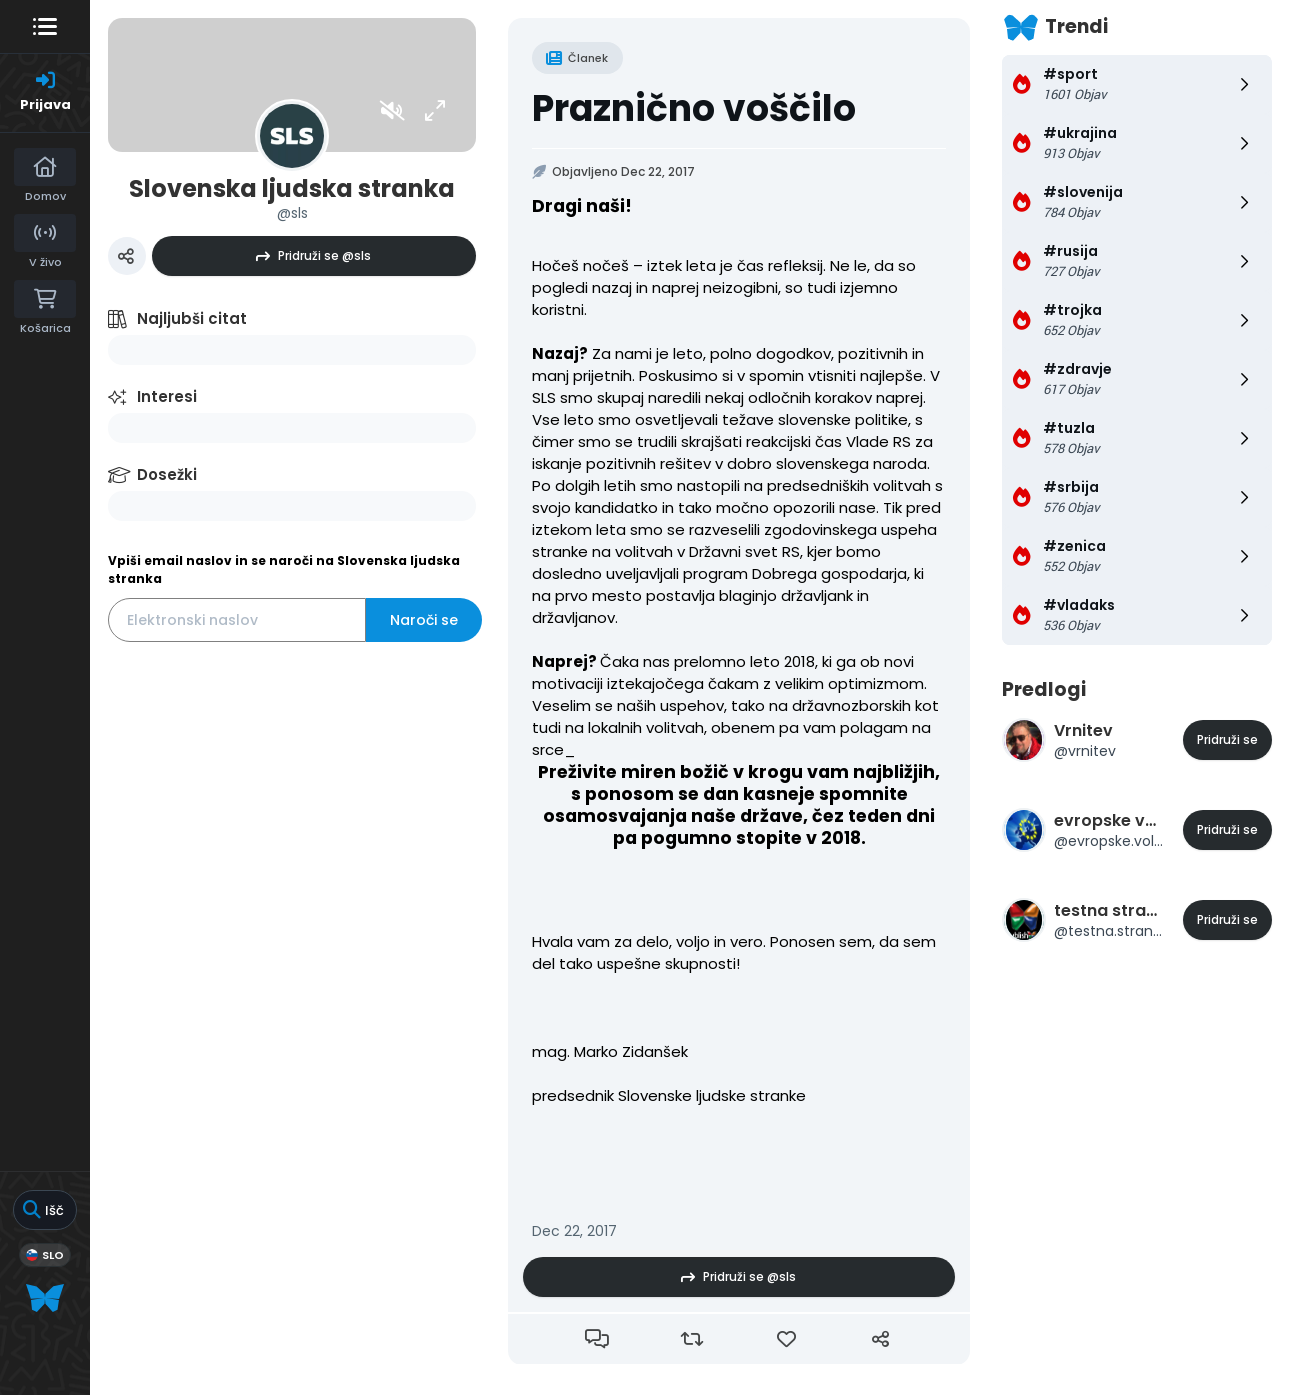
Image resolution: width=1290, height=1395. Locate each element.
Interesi (167, 396)
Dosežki (167, 474)
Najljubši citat (192, 318)
